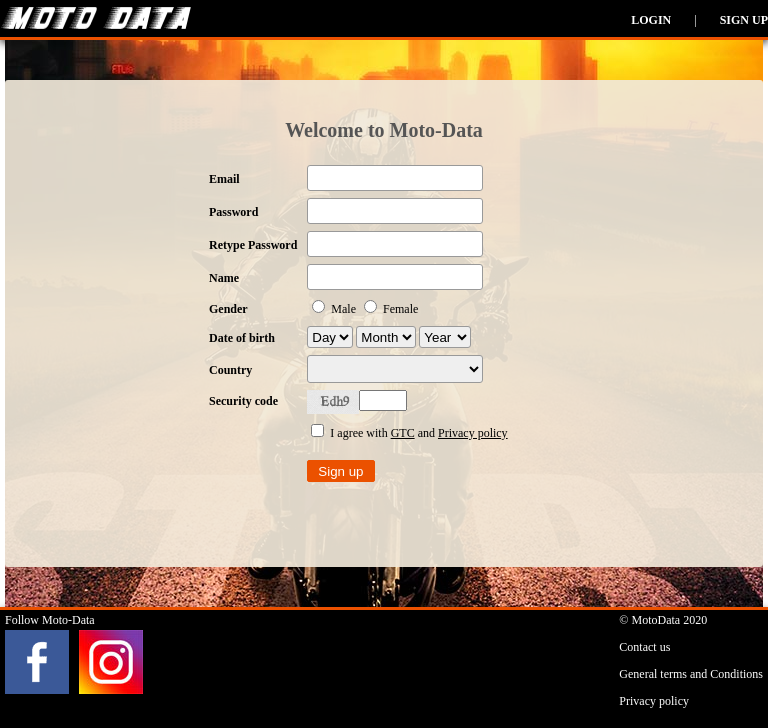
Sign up (744, 20)
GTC (403, 433)
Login (651, 20)
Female (391, 309)
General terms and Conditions (691, 674)
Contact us (644, 647)
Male (335, 309)
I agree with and (409, 433)
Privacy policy (473, 433)
